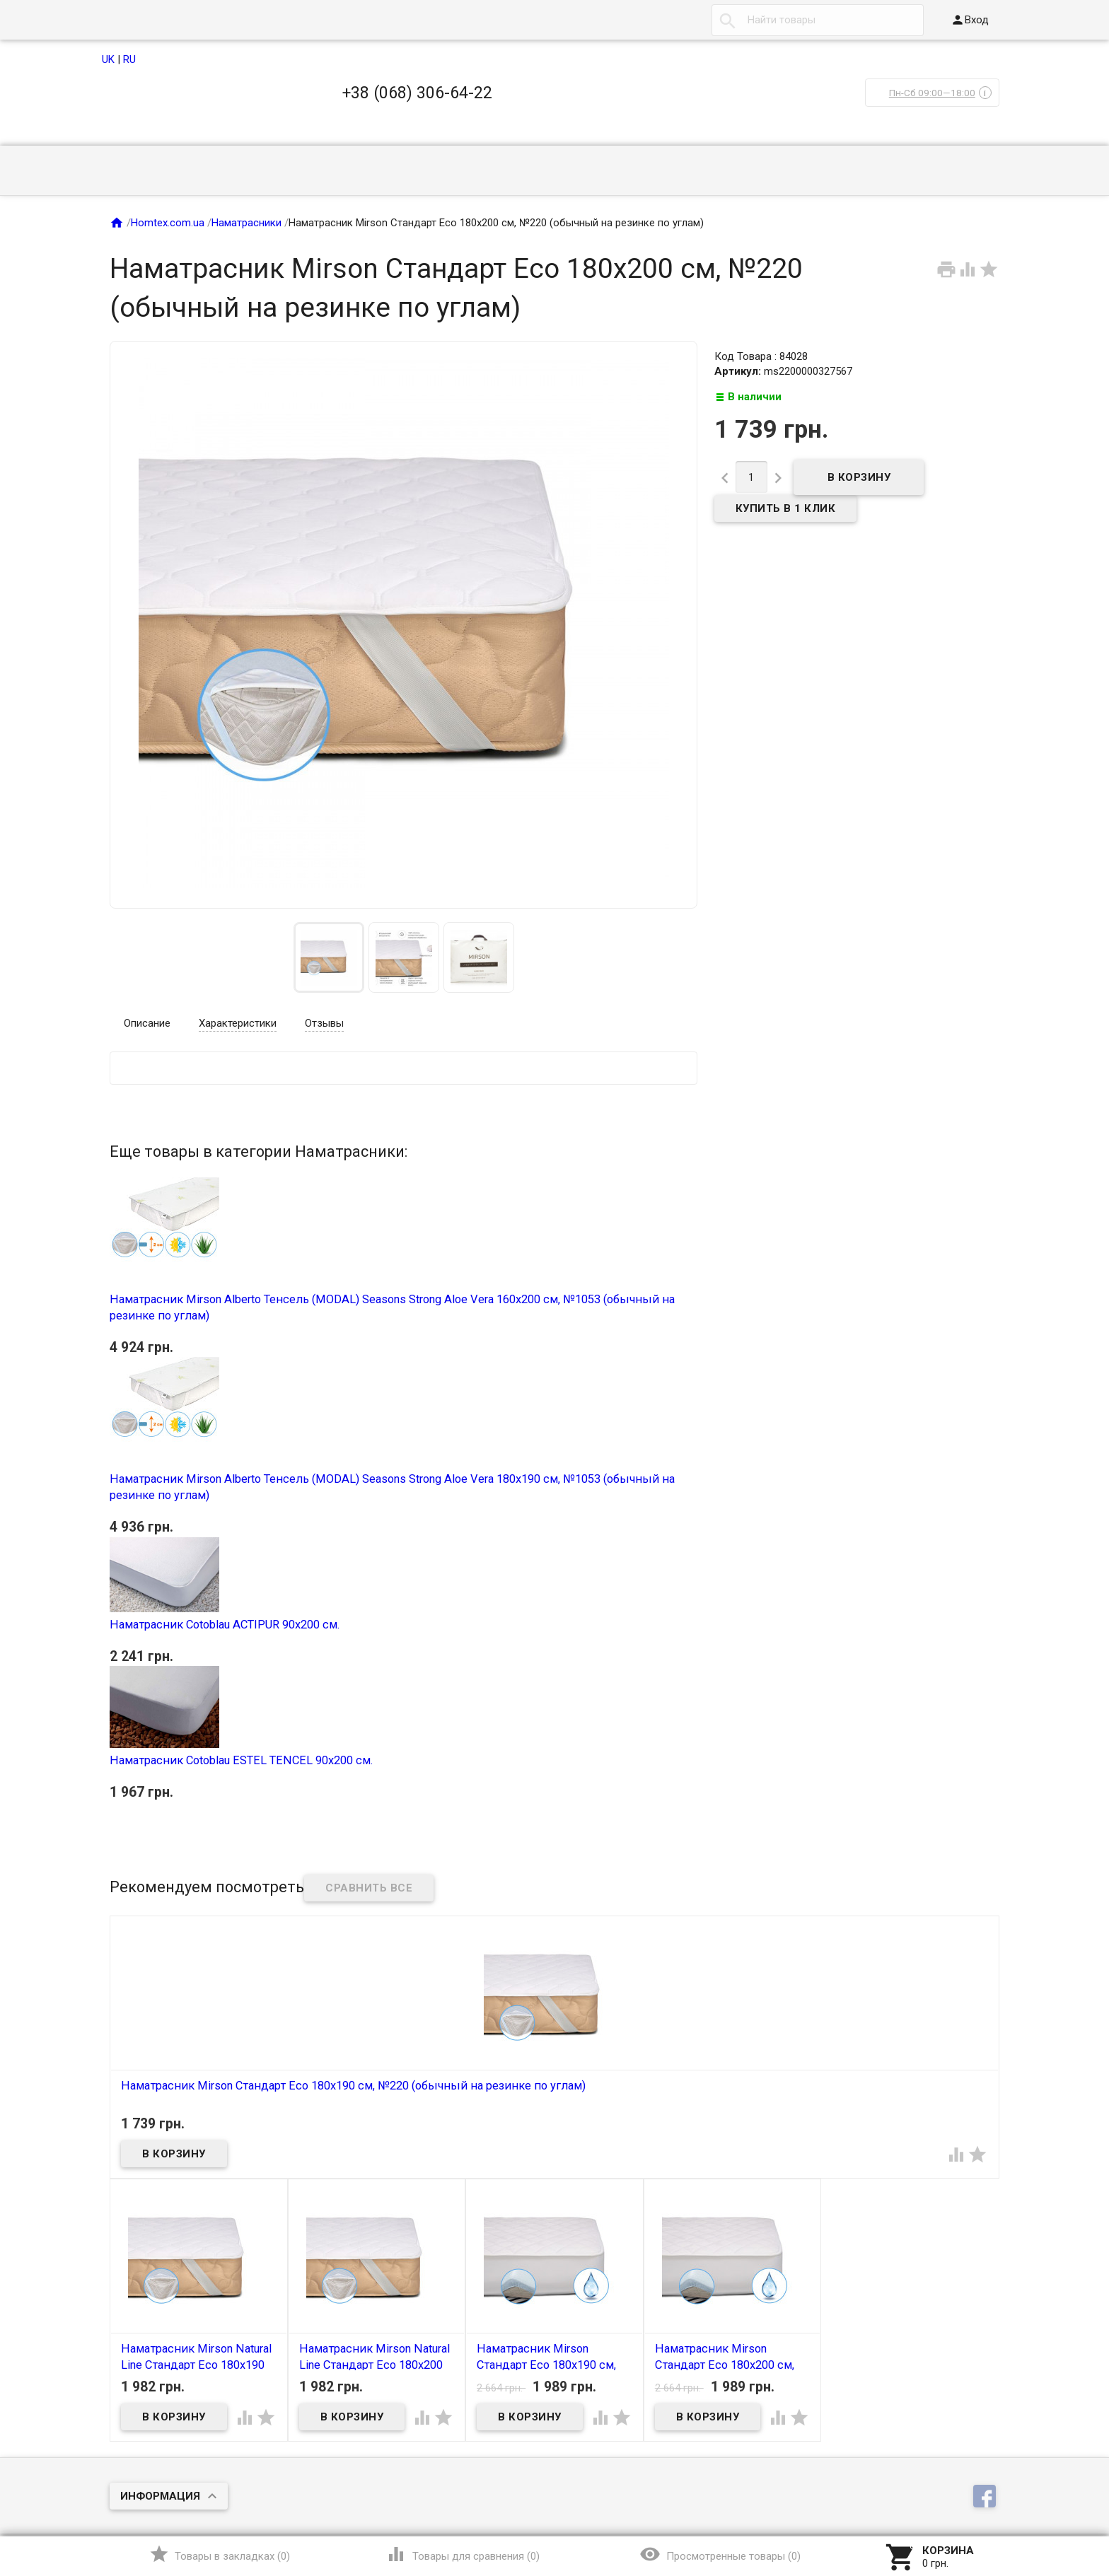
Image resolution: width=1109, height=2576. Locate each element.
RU (129, 59)
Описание (147, 1023)
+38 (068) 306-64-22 (417, 93)
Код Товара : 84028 (761, 356)
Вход (970, 20)
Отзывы (324, 1023)
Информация (160, 2496)
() (220, 2554)
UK (108, 59)
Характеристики (238, 1023)
